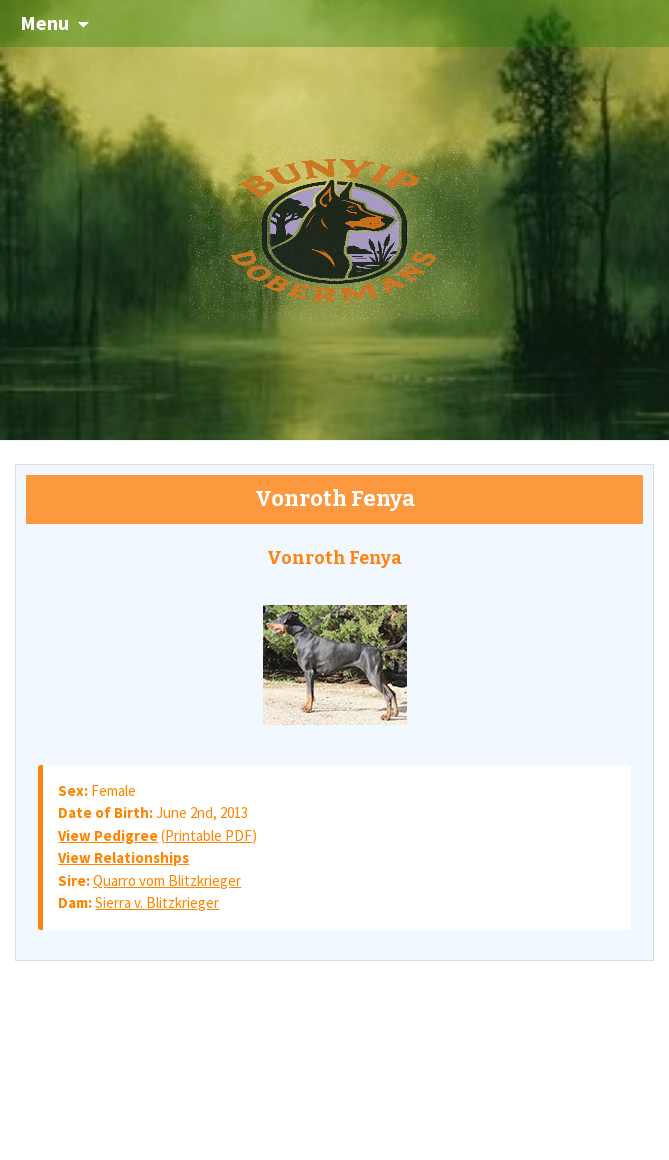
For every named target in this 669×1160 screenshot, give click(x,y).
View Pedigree (108, 835)
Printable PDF (208, 835)
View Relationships (123, 857)
